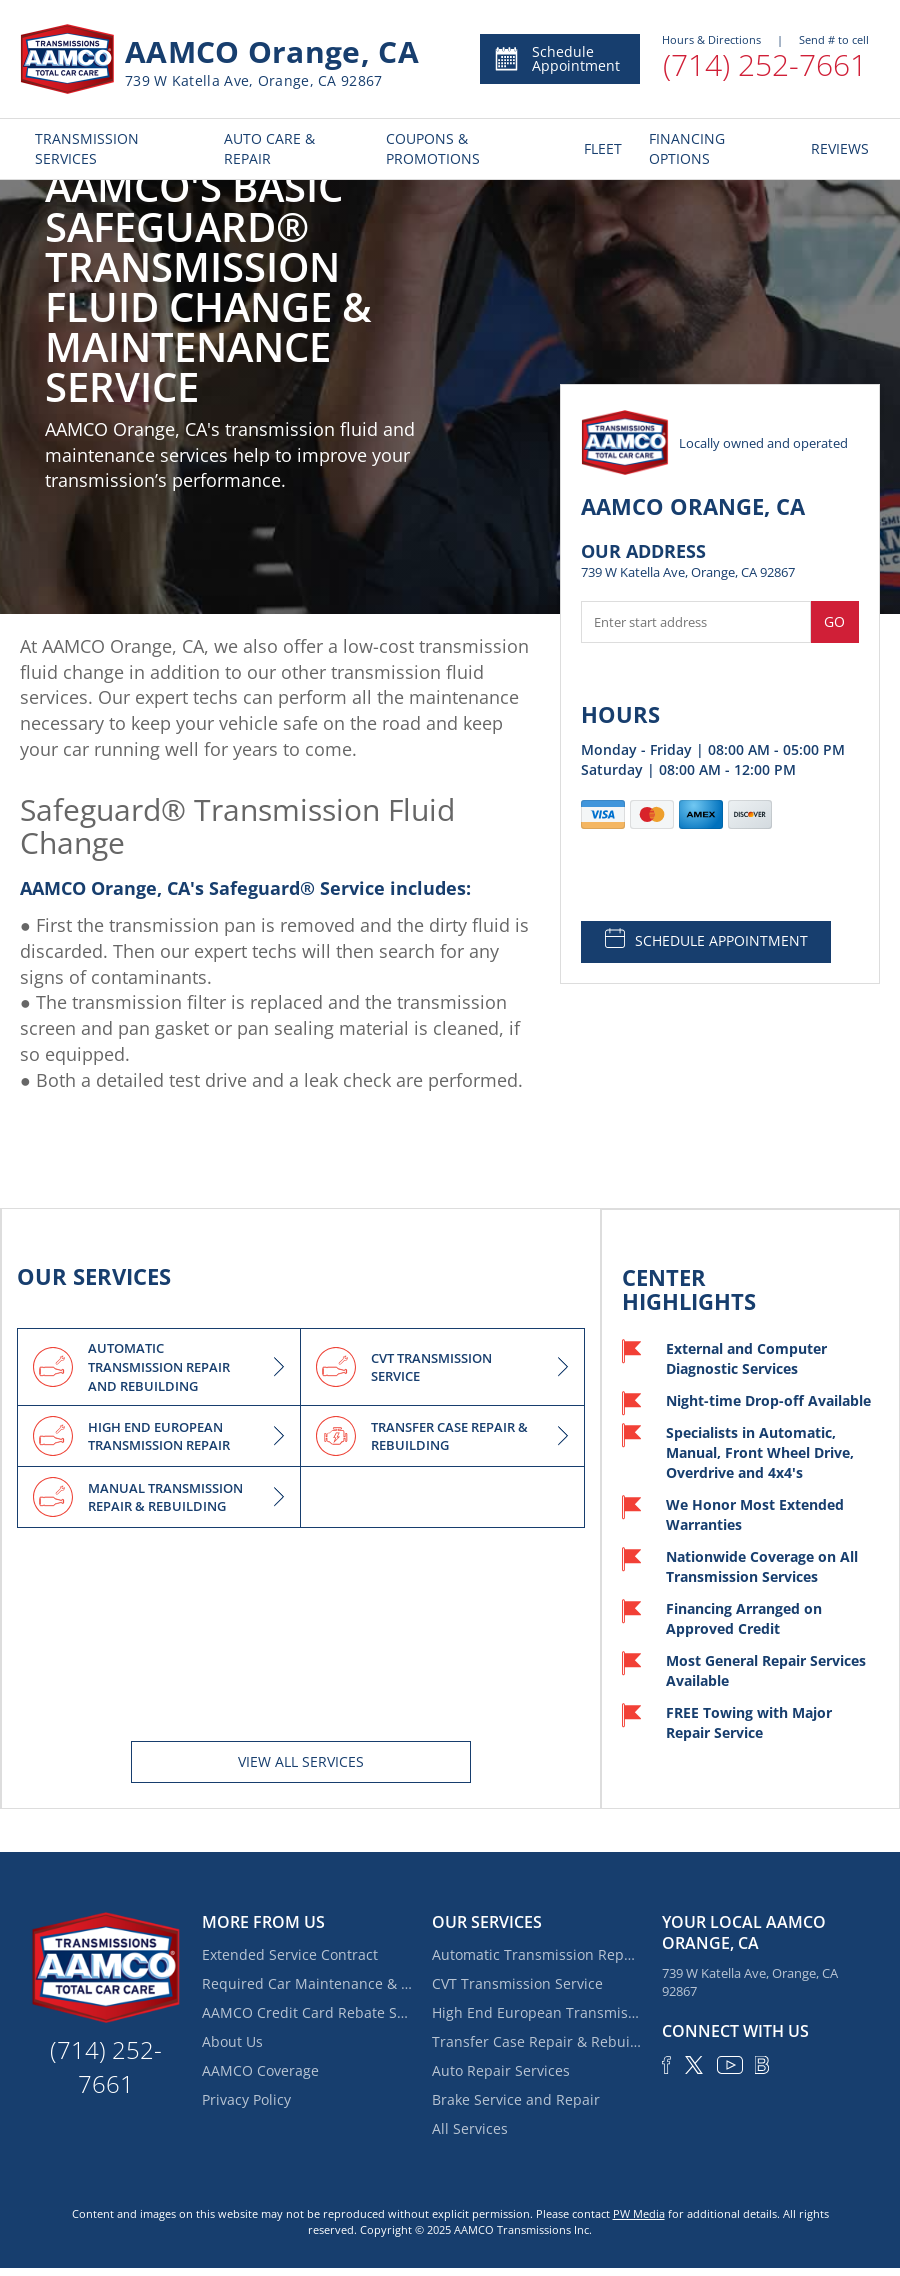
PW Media (639, 2213)
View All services (301, 1761)
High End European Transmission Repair (537, 2012)
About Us (232, 2041)
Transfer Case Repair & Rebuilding (537, 2041)
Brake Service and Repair (516, 2099)
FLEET (601, 148)
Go (834, 621)
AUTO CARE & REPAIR (269, 148)
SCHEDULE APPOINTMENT (706, 939)
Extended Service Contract (290, 1954)
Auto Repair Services (501, 2070)
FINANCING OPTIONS (687, 148)
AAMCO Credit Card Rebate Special (307, 2012)
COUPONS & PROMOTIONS (433, 148)
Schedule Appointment (556, 58)
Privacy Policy (246, 2099)
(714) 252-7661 (765, 64)
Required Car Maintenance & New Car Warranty (307, 1983)
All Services (470, 2128)
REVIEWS (838, 148)
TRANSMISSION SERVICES (87, 148)
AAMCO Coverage (260, 2070)
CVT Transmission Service (517, 1983)
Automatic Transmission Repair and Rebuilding (537, 1954)
